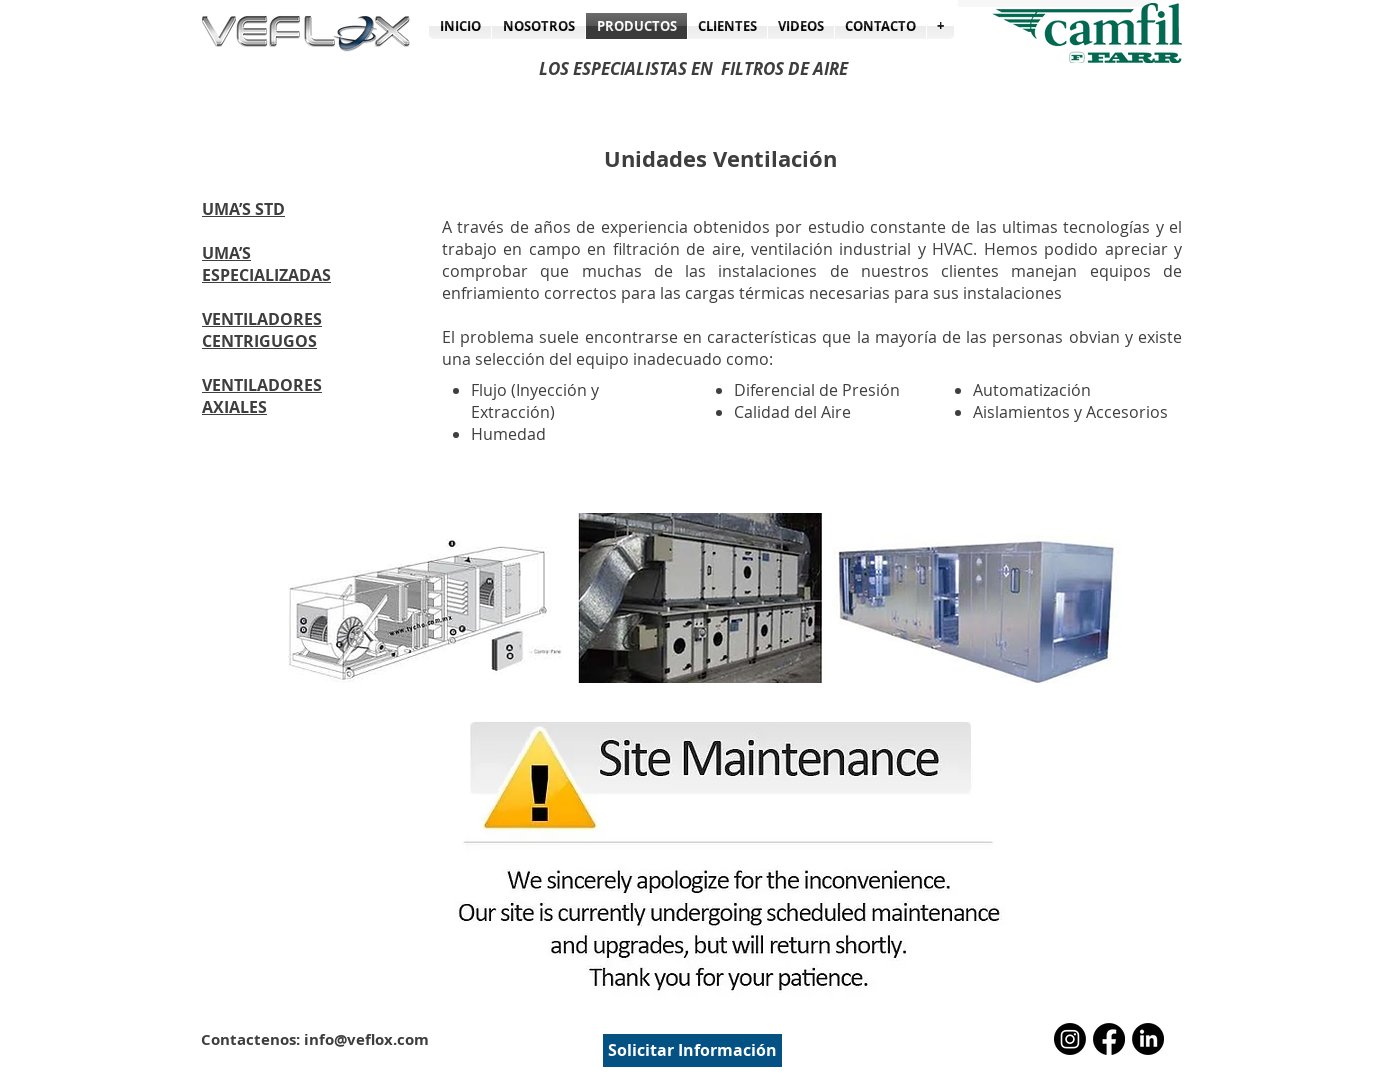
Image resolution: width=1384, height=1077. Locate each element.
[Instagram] (1070, 1039)
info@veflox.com (366, 1039)
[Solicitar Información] (692, 1050)
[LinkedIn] (1148, 1039)
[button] (940, 26)
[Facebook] (1109, 1039)
